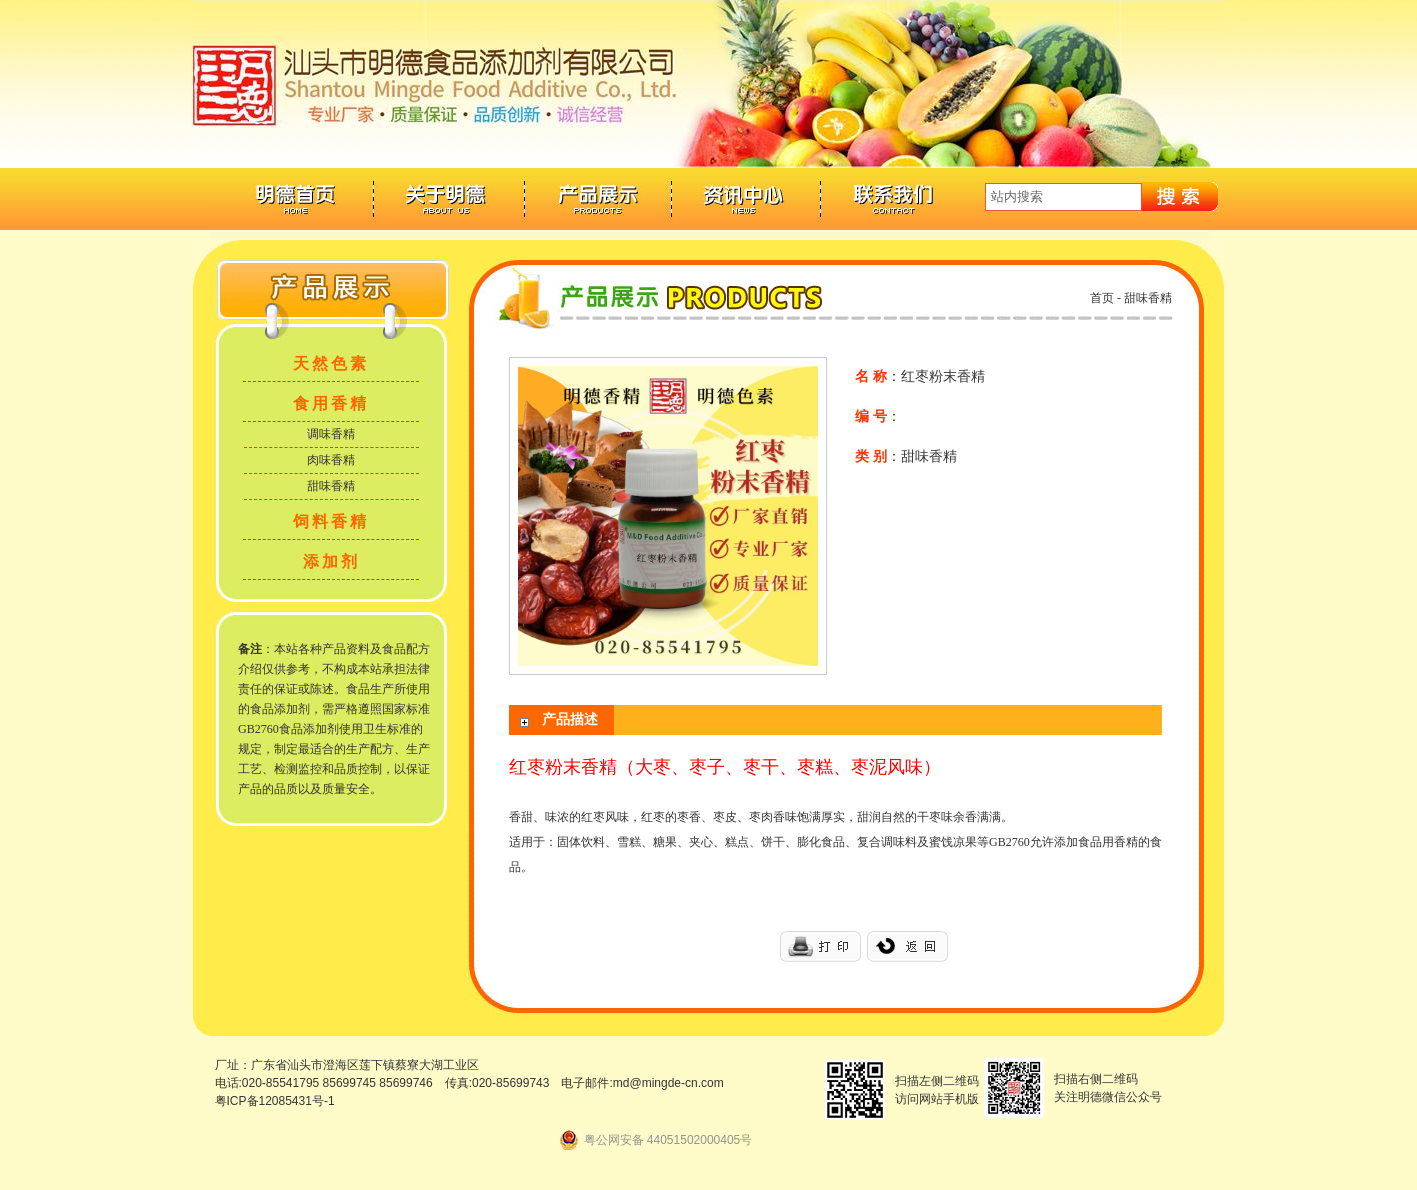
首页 (1102, 298)
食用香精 (331, 403)
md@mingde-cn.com (668, 1083)
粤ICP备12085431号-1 (275, 1101)
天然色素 (331, 363)
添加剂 (331, 561)
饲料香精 (331, 521)
